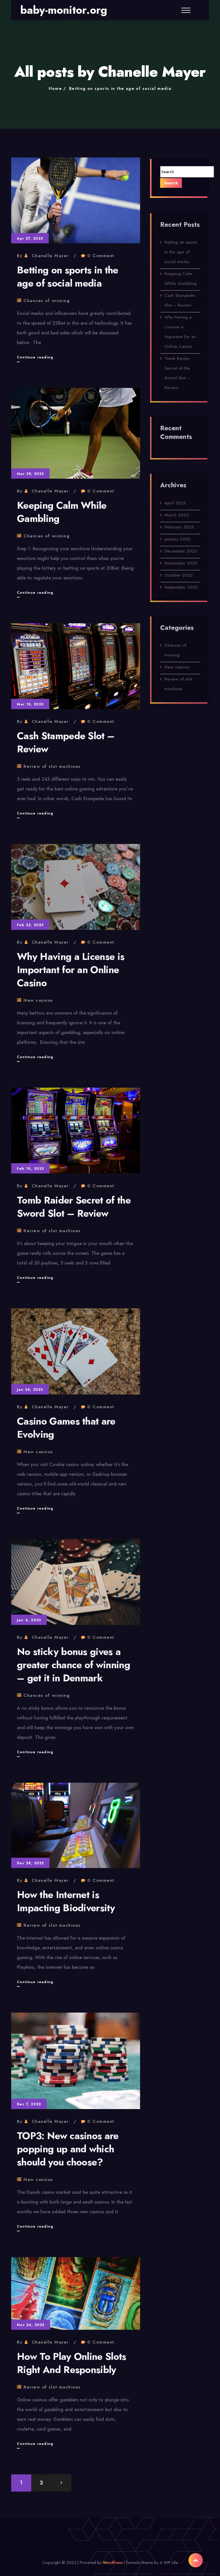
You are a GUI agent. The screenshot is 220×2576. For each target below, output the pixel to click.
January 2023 (177, 543)
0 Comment (100, 256)
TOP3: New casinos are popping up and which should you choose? (68, 2149)
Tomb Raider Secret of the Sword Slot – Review (74, 1206)
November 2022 (180, 567)
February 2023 (179, 531)
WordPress (113, 2562)
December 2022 (180, 555)
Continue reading (35, 357)
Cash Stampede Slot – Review (66, 742)
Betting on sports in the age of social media (120, 88)
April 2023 (175, 507)
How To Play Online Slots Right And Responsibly (71, 2363)
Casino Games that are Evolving (66, 1427)
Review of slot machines (51, 766)
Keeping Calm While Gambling (62, 512)
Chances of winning (46, 300)
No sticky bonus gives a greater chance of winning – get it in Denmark (73, 1665)
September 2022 (181, 591)
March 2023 (176, 519)
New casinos (38, 1000)
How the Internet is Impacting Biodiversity (66, 1901)
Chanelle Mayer (50, 256)
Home (55, 88)
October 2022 (178, 579)
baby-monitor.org (63, 10)
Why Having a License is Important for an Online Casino (70, 970)
